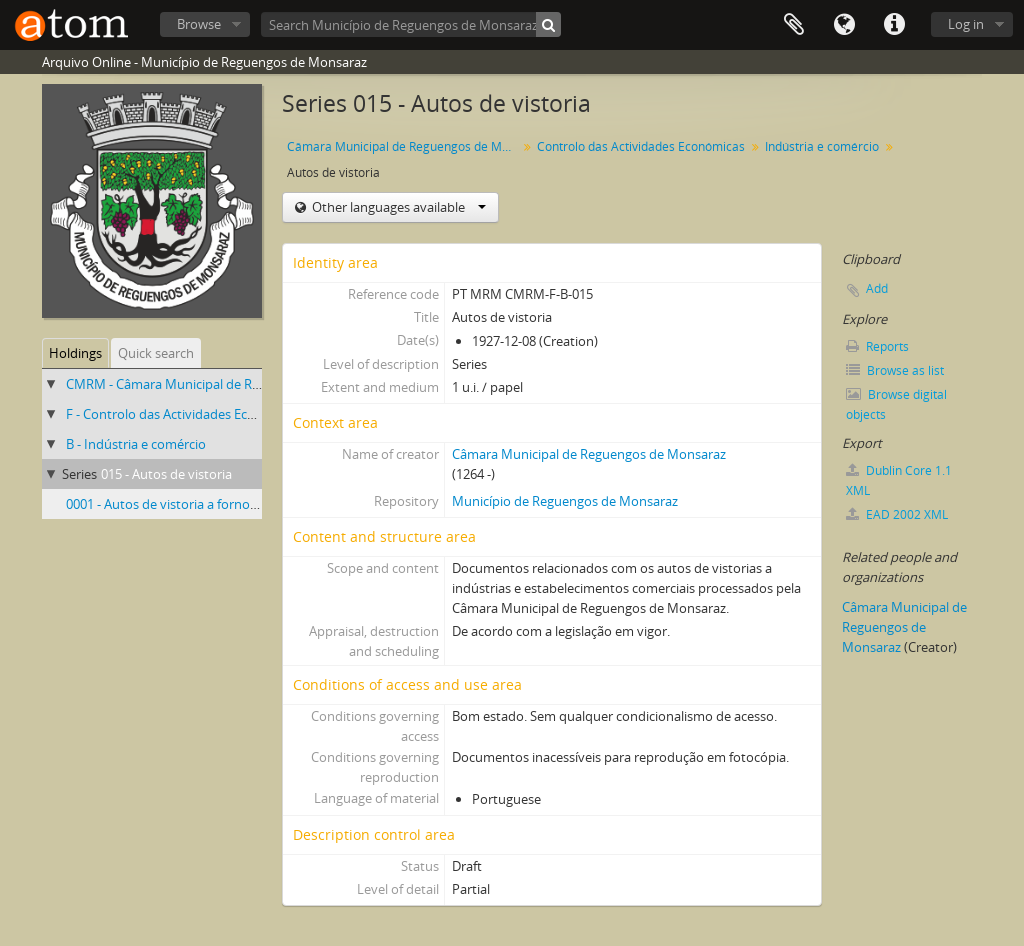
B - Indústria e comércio (136, 444)
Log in (966, 24)
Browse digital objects (896, 404)
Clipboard (794, 25)
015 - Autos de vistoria (166, 474)
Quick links (894, 25)
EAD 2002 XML (897, 514)
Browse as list (895, 370)
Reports (877, 346)
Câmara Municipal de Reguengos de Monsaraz (404, 146)
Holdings (75, 353)
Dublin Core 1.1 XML (899, 480)
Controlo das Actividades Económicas (641, 146)
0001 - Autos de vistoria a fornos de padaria (194, 504)
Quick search (156, 353)
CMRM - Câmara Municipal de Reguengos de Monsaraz (228, 384)
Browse (199, 24)
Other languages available (397, 207)
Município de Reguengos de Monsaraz (565, 501)
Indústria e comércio (822, 146)
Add (877, 288)
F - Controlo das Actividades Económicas (185, 414)
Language (844, 25)
